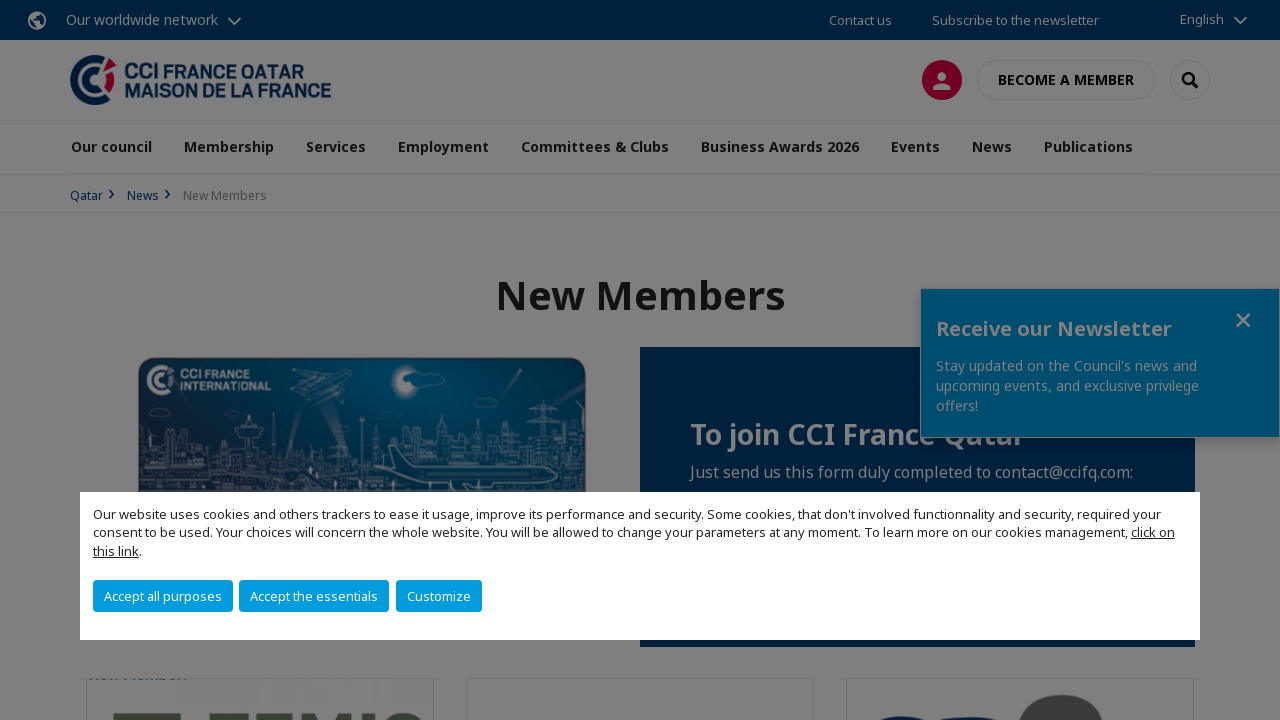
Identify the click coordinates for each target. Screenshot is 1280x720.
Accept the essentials (314, 596)
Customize (439, 596)
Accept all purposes (163, 596)
